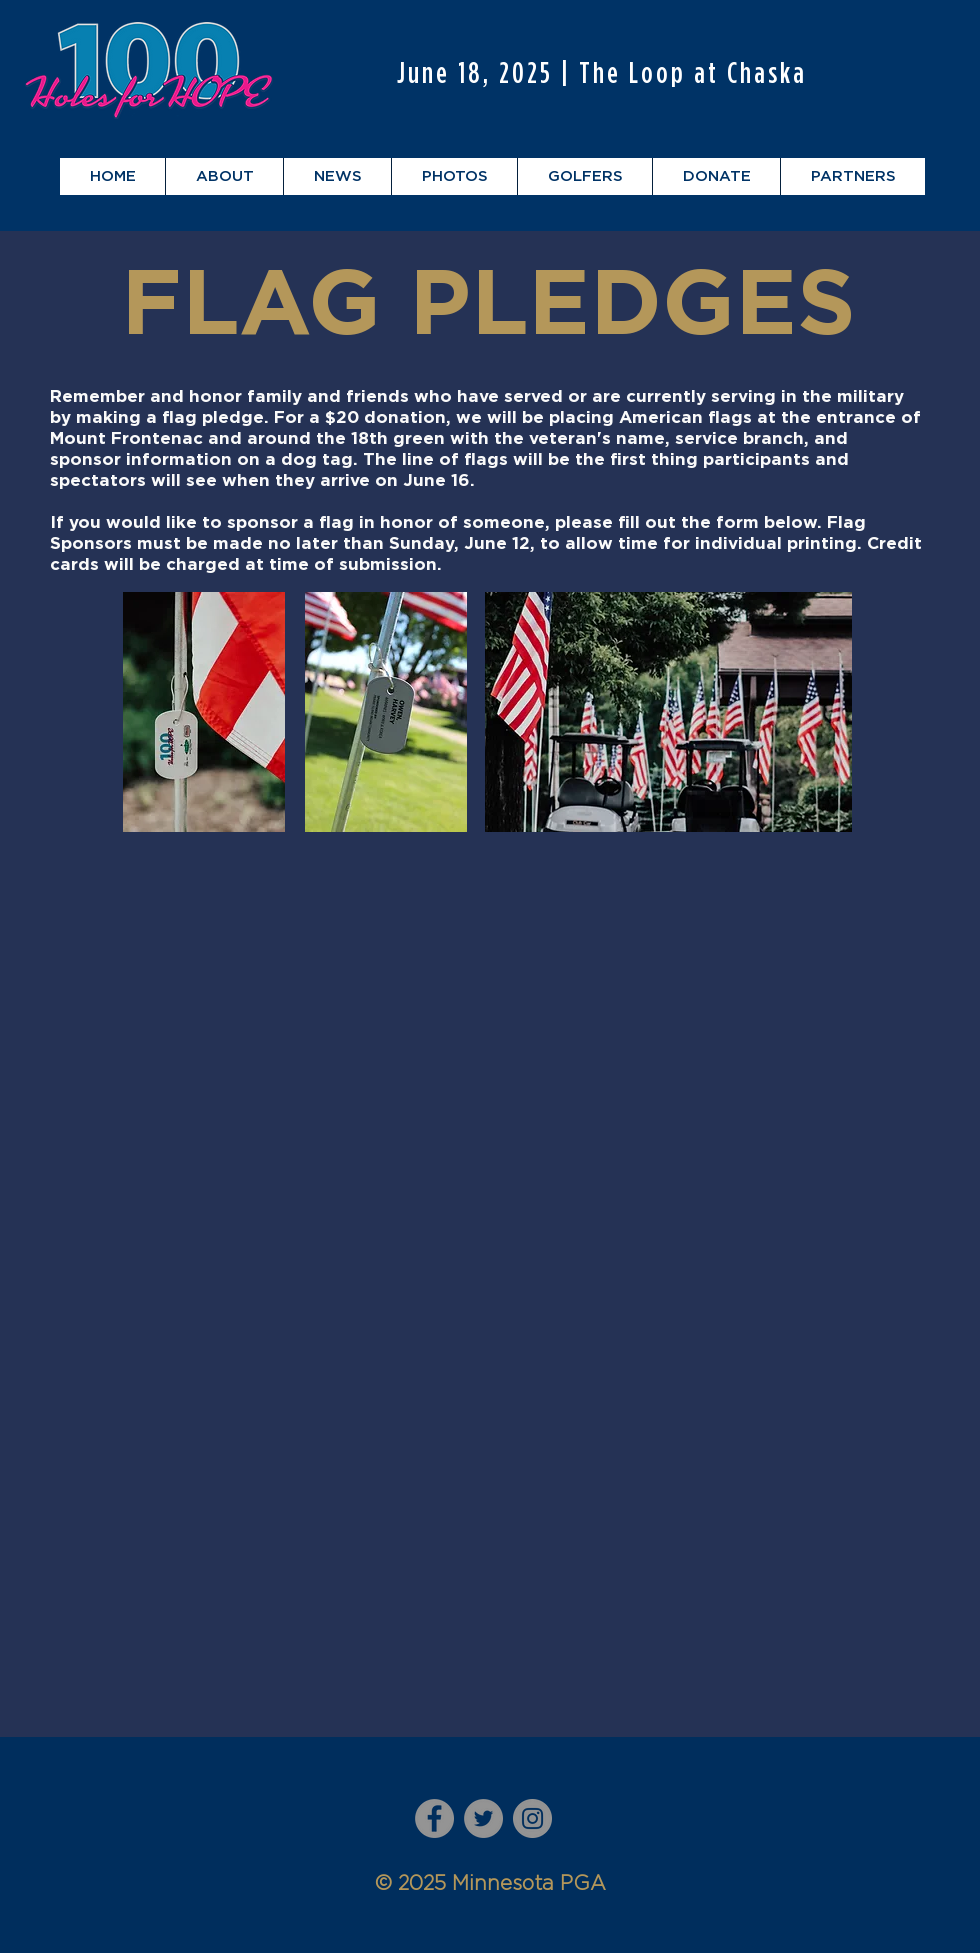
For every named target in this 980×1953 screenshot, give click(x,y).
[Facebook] (434, 1818)
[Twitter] (483, 1818)
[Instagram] (532, 1818)
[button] (224, 176)
